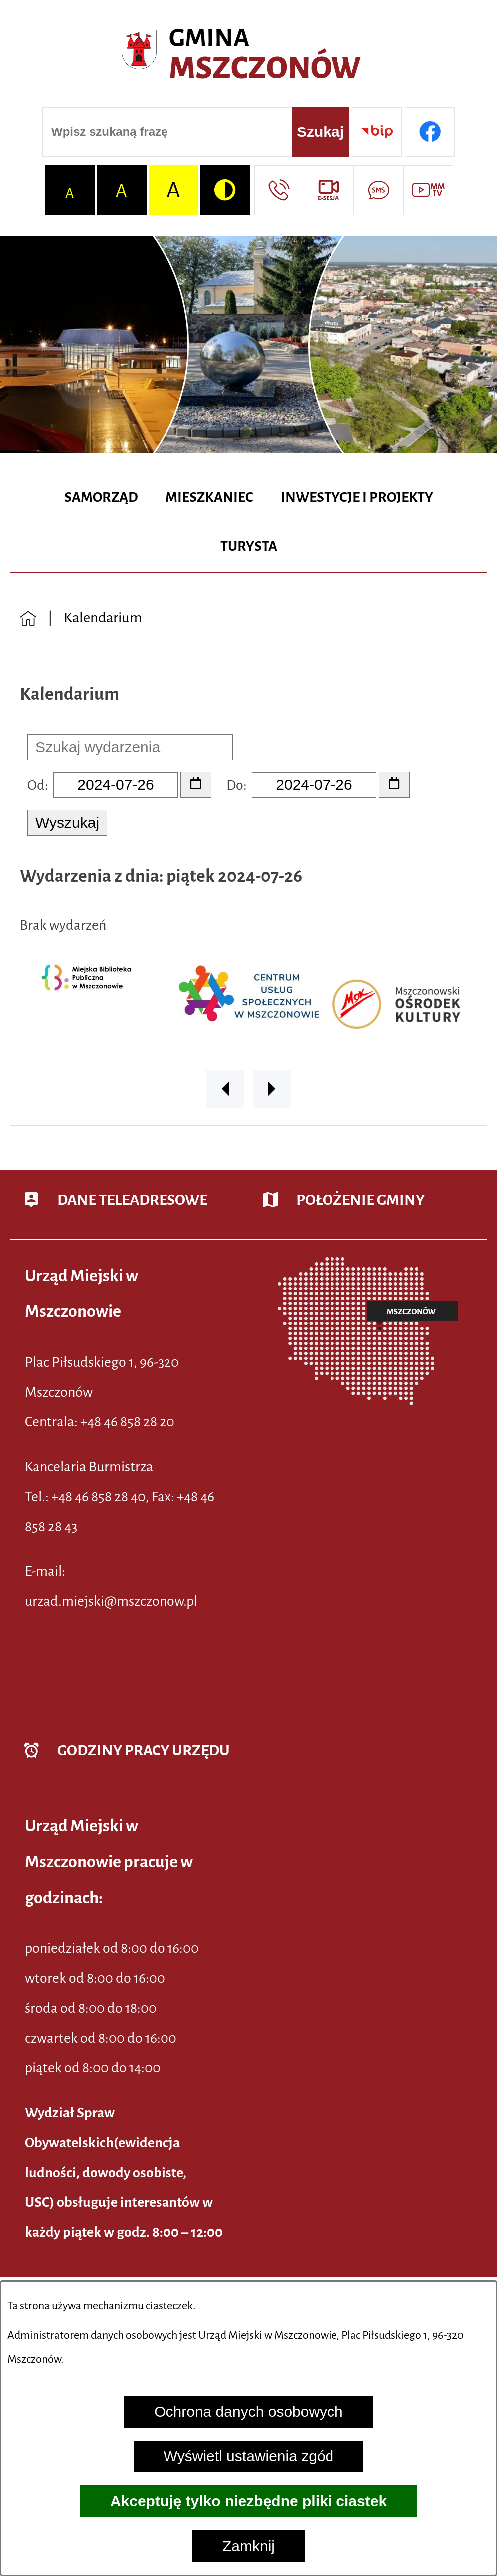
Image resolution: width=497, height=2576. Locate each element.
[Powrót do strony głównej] (28, 617)
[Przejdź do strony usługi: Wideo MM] (428, 190)
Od (36, 785)
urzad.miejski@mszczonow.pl (111, 1601)
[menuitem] (101, 497)
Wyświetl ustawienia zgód (249, 2456)
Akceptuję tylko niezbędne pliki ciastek (248, 2501)
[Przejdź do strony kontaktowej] (279, 190)
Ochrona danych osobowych (248, 2411)
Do (234, 785)
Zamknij (248, 2546)
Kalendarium (103, 617)
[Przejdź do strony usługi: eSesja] (328, 190)
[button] (225, 1089)
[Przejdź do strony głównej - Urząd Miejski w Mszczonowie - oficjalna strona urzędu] (249, 55)
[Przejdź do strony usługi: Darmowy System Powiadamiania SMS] (378, 190)
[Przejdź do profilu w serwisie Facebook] (430, 132)
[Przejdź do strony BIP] (377, 132)
